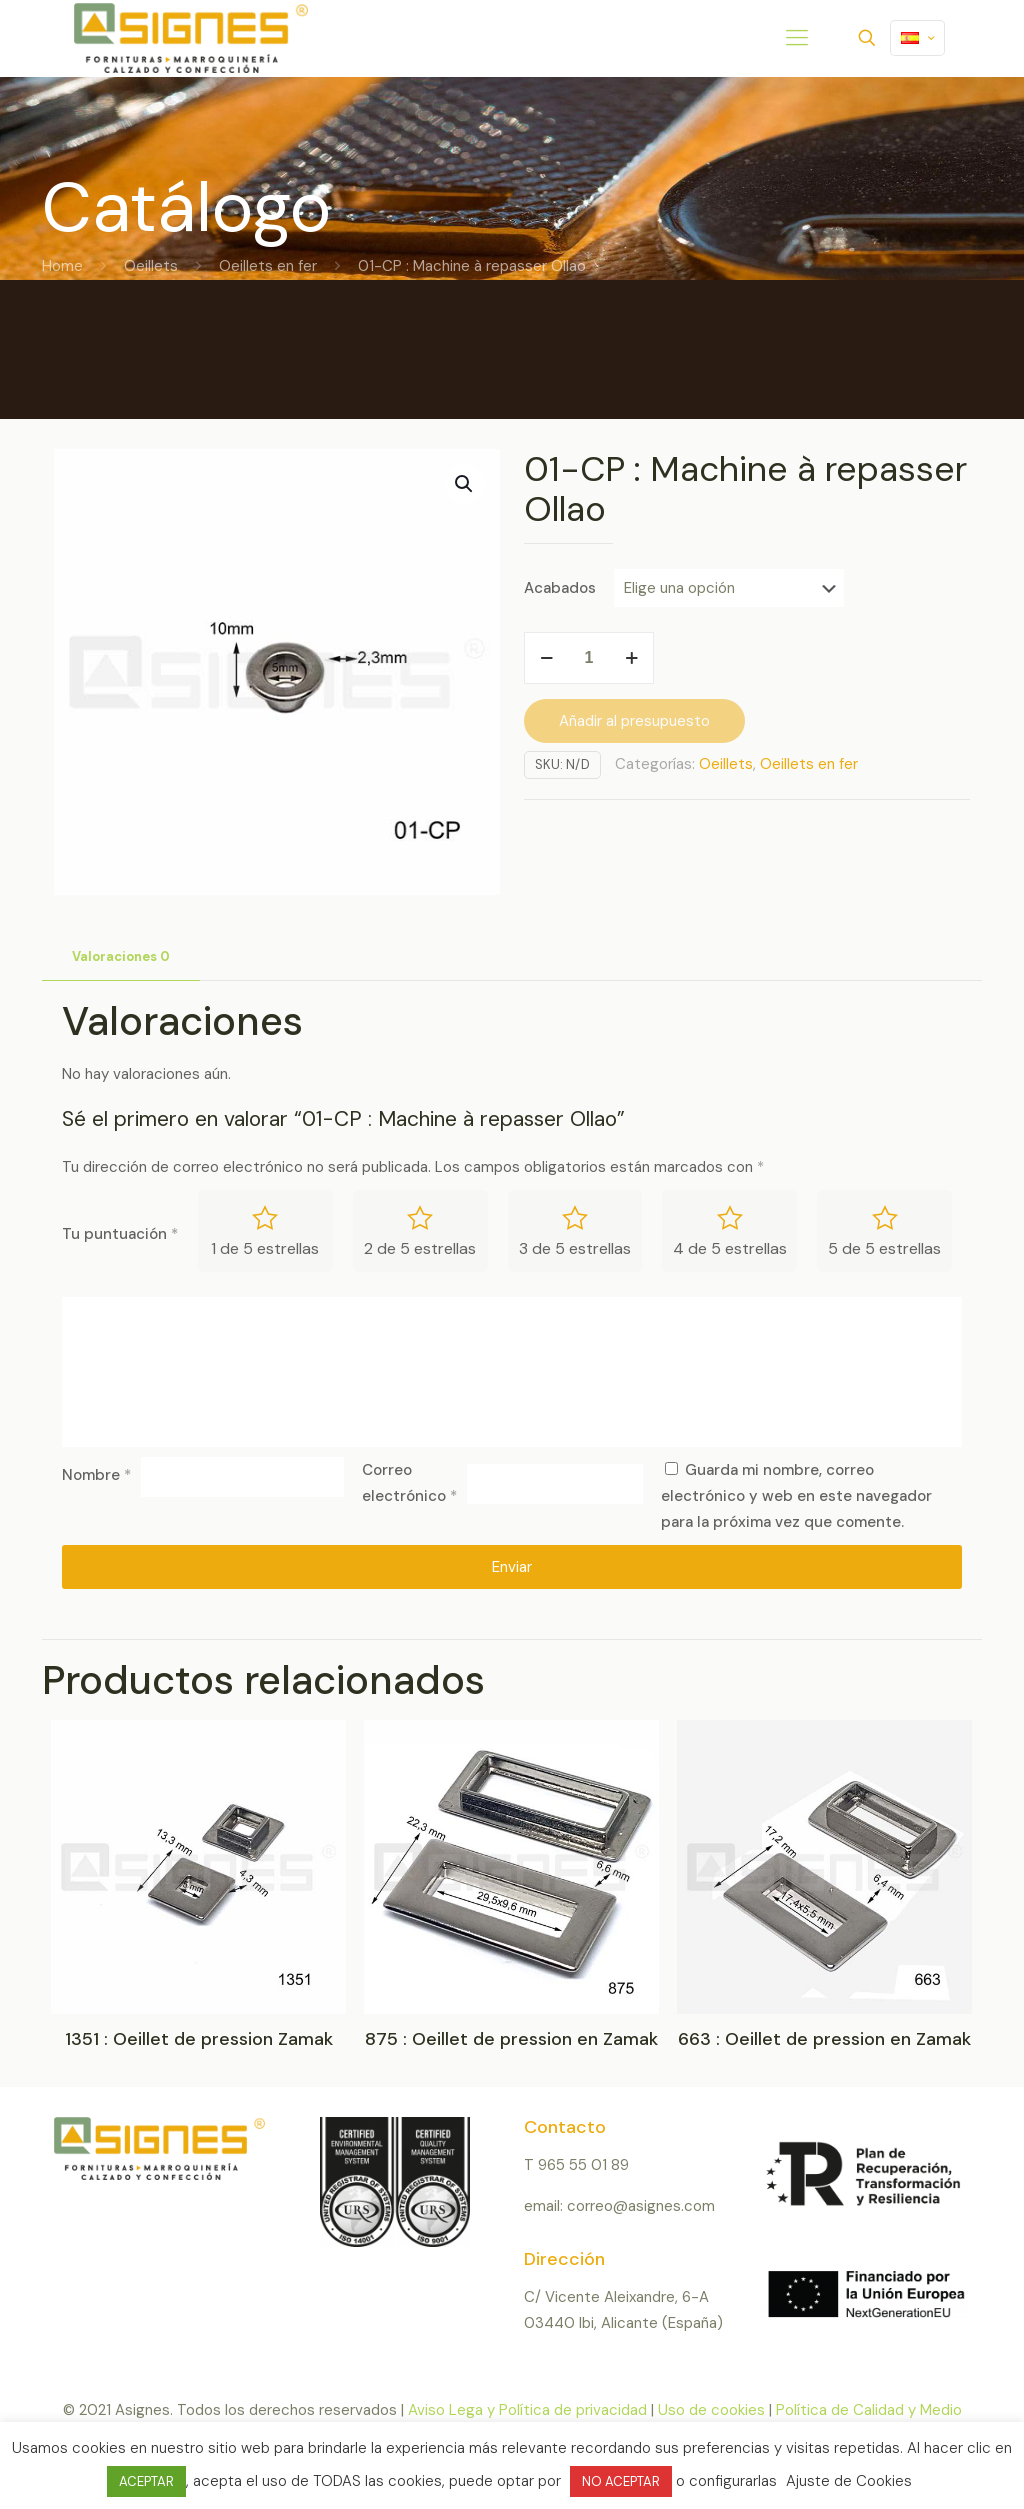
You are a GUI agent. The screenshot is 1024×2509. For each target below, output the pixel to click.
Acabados (560, 588)
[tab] (121, 957)
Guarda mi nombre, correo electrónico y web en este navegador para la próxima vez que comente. (796, 1496)
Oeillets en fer (268, 266)
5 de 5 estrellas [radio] (884, 1248)
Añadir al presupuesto (634, 721)
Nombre (96, 1475)
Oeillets (151, 266)
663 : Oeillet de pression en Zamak (824, 2039)
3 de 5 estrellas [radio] (575, 1248)
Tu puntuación (120, 1234)
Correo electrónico (409, 1483)
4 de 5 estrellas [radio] (730, 1248)
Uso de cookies (711, 2410)
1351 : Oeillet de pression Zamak (199, 2039)
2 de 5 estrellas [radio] (420, 1248)
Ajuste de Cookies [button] (849, 2481)
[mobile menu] (797, 38)
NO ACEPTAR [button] (621, 2481)
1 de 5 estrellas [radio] (265, 1248)
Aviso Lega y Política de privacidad (527, 2410)
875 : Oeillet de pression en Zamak (511, 2039)
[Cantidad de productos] (589, 658)
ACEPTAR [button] (146, 2481)
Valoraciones (121, 956)
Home (62, 266)
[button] (465, 484)
